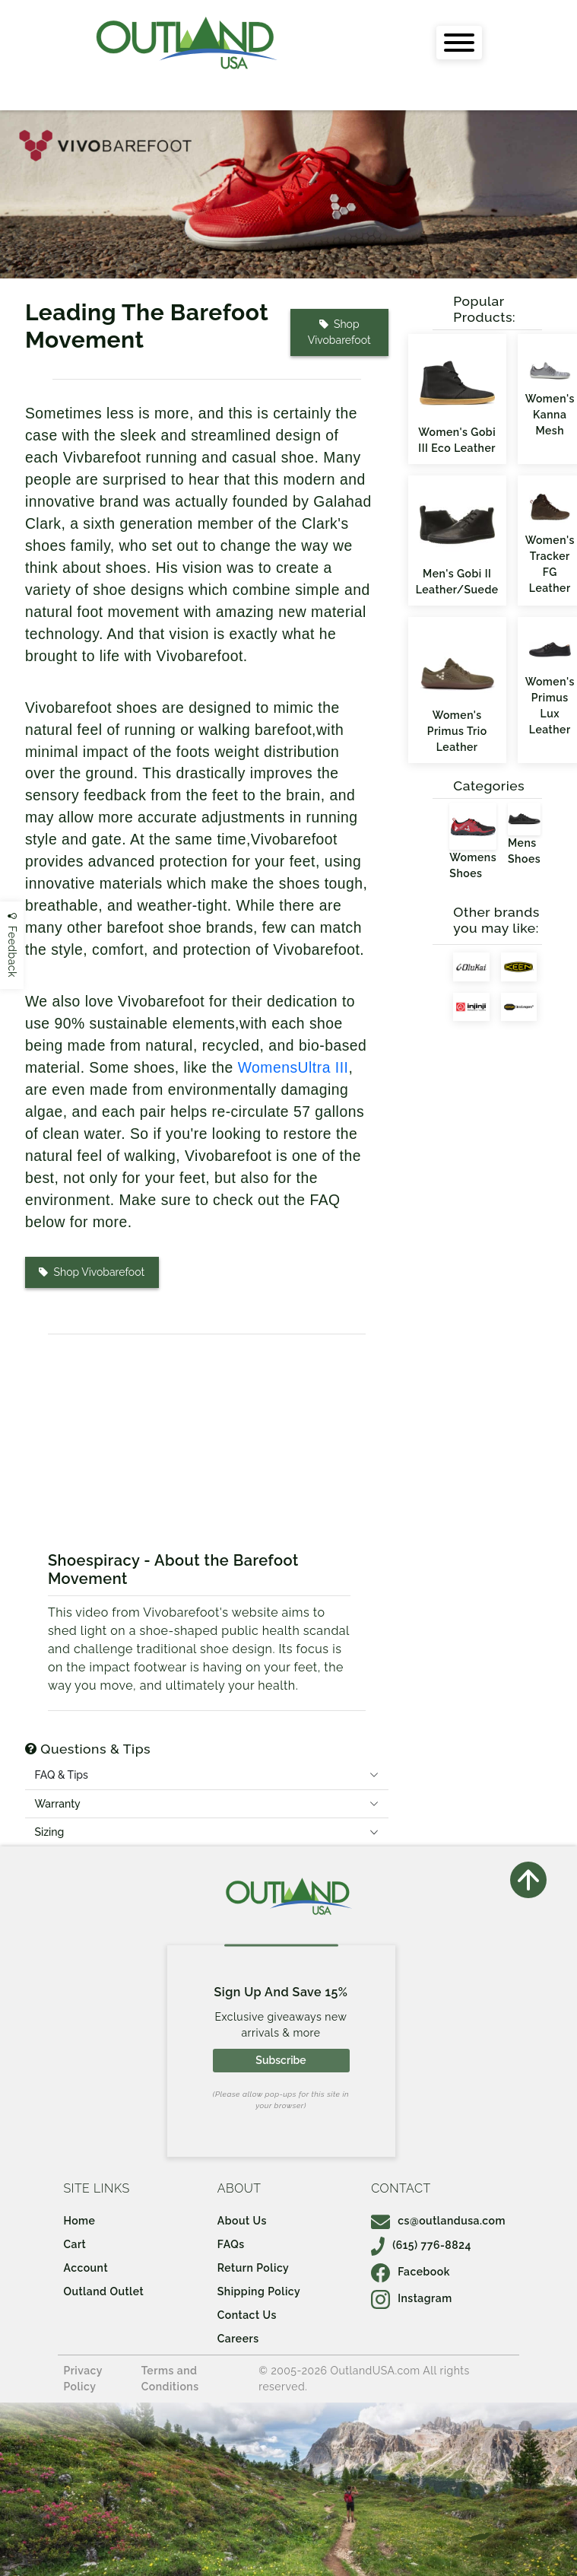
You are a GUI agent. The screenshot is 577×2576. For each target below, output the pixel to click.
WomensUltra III (293, 1068)
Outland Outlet (103, 2291)
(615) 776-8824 (421, 2245)
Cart (74, 2244)
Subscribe (280, 2060)
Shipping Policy (258, 2291)
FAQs (231, 2244)
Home (79, 2221)
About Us (242, 2221)
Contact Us (247, 2315)
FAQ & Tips (61, 1775)
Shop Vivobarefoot (339, 332)
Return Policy (253, 2268)
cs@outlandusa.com (438, 2221)
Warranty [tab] (57, 1804)
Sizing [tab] (49, 1832)
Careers (238, 2339)
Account (85, 2268)
